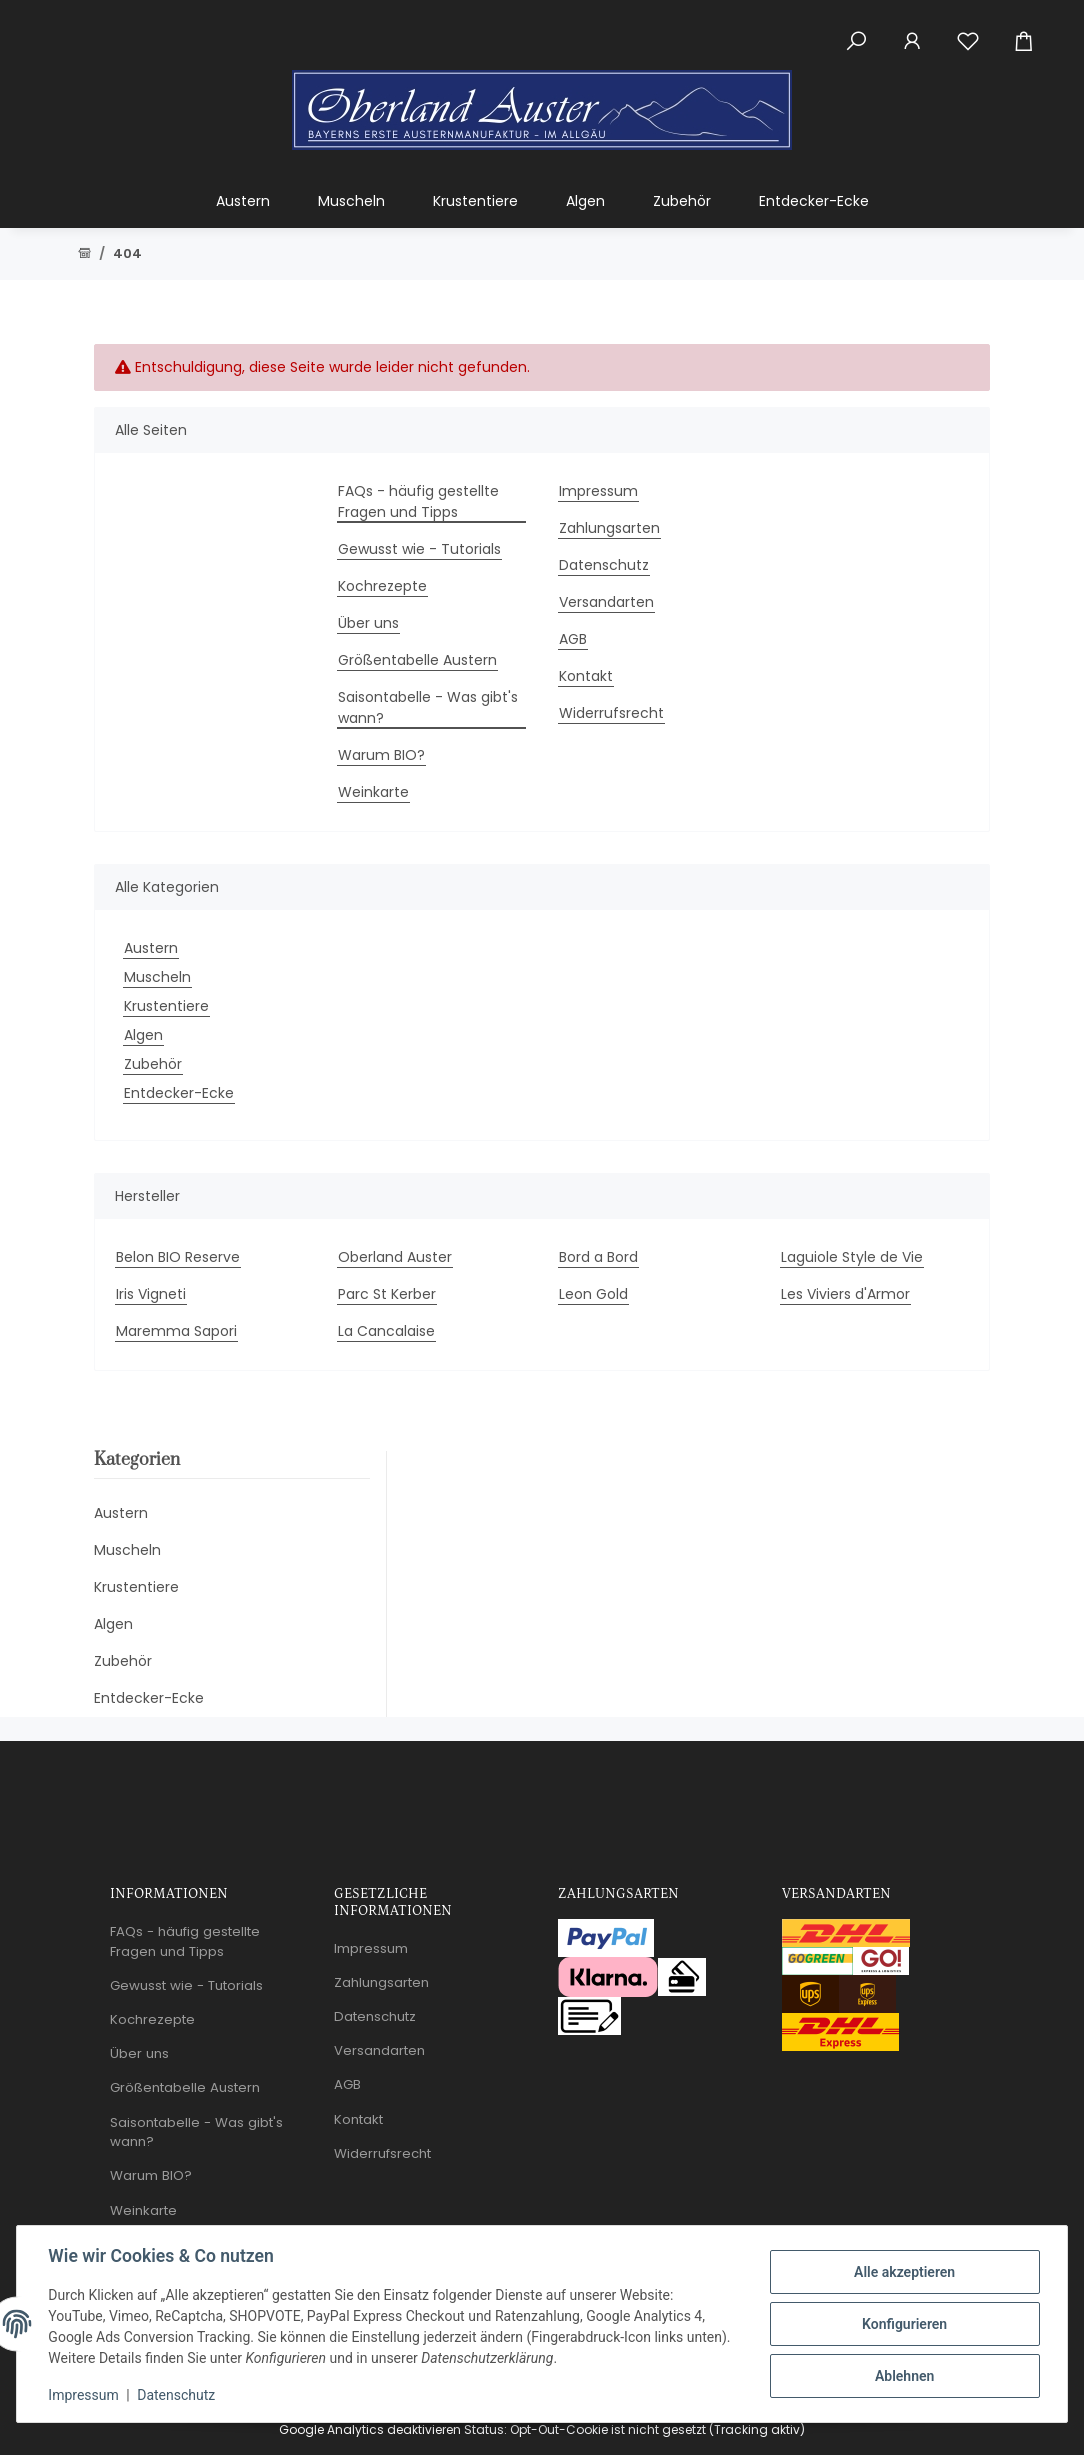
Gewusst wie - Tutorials (419, 549)
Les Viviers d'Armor (845, 1294)
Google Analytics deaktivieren (370, 2429)
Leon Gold (593, 1294)
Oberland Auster (395, 1257)
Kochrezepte (382, 586)
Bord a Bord (598, 1257)
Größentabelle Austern (417, 660)
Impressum (84, 2395)
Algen (143, 1035)
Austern (151, 948)
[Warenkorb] (1032, 30)
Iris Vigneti (151, 1294)
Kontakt (586, 676)
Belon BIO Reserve (178, 1257)
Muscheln (157, 977)
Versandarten (606, 602)
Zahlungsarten (609, 528)
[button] (856, 30)
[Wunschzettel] (968, 30)
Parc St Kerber (387, 1294)
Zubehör (153, 1064)
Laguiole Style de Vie (852, 1257)
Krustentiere (166, 1006)
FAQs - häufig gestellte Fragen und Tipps (418, 501)
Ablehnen (903, 2376)
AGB (573, 639)
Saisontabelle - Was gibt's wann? (428, 707)
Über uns (368, 623)
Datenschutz (177, 2395)
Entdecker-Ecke (179, 1093)
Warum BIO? (381, 755)
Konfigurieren (903, 2324)
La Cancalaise (386, 1331)
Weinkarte (373, 792)
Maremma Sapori (176, 1331)
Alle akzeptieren (903, 2272)
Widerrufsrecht (611, 713)
